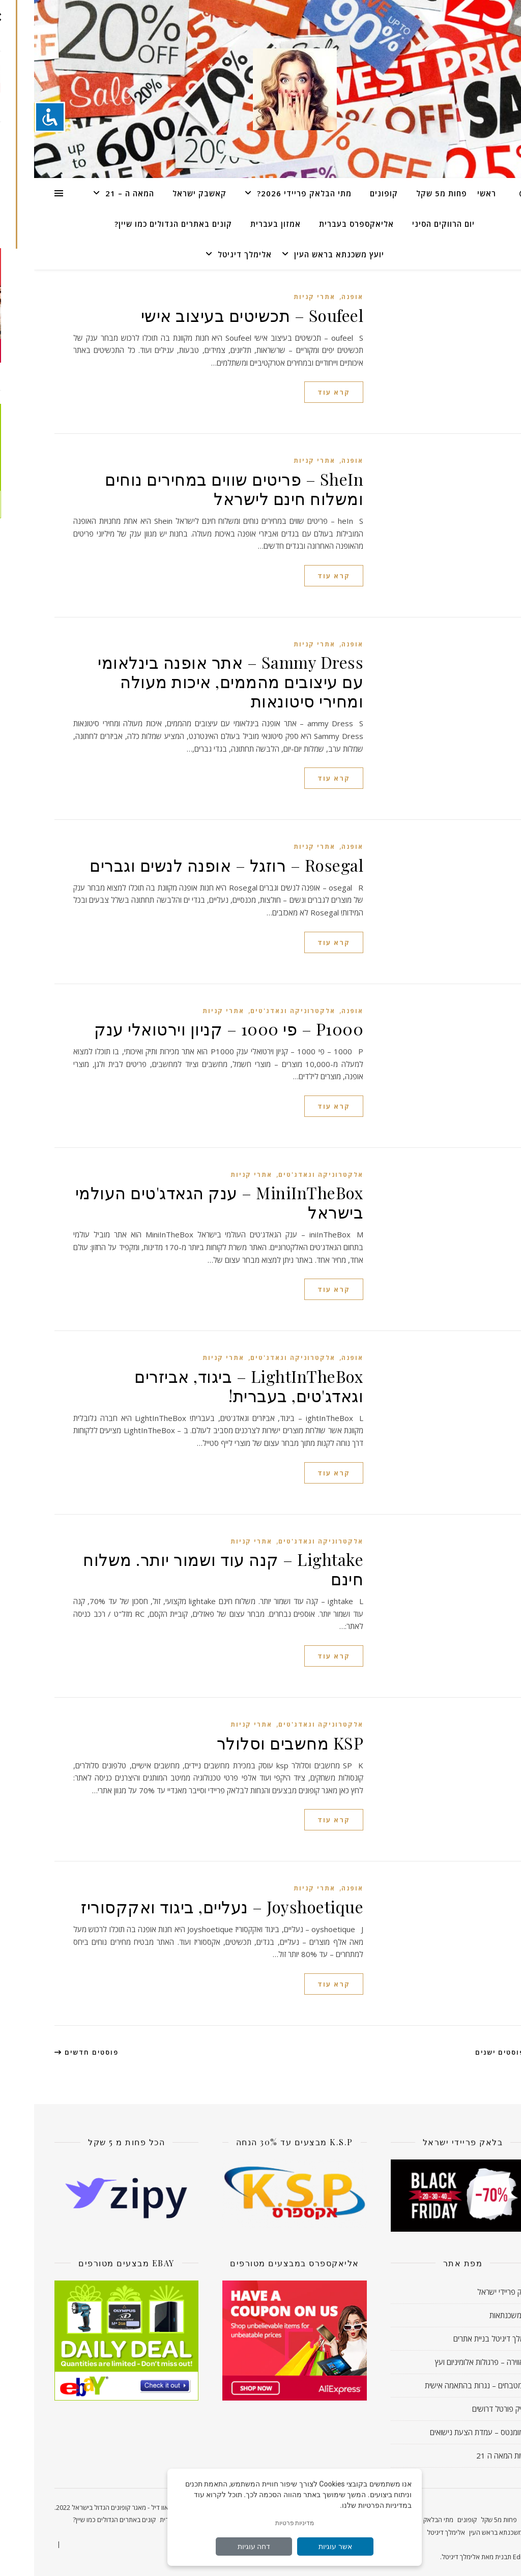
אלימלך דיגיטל (211, 254)
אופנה (318, 296)
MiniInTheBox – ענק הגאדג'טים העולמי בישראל (185, 1202)
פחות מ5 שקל (407, 193)
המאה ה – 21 (95, 193)
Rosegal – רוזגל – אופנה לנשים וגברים (192, 865)
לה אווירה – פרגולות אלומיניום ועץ (451, 2362)
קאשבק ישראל (165, 193)
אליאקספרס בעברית (322, 224)
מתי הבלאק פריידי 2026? (270, 193)
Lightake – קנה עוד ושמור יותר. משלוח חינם (189, 1568)
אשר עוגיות (301, 2546)
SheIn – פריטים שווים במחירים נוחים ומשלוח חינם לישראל (200, 488)
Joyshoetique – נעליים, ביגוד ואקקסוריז (188, 1906)
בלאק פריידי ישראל (472, 2292)
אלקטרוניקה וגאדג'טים (258, 1010)
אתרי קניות (280, 296)
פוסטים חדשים (52, 2052)
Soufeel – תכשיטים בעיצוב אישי (218, 315)
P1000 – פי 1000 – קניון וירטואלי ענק (194, 1029)
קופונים (350, 193)
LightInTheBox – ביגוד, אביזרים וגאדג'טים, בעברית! (214, 1385)
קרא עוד (299, 392)
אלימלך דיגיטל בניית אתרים (460, 2338)
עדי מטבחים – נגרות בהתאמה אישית (446, 2385)
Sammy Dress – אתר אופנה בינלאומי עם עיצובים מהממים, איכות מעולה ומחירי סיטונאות (196, 681)
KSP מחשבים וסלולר (256, 1743)
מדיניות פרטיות (260, 2523)
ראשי (452, 193)
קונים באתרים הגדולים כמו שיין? (139, 224)
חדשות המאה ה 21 (471, 2455)
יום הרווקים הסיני (409, 224)
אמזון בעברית (241, 224)
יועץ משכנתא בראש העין (305, 254)
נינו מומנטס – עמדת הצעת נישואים (448, 2432)
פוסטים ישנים (471, 2052)
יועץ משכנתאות (478, 2315)
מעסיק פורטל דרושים (469, 2409)
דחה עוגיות (220, 2546)
